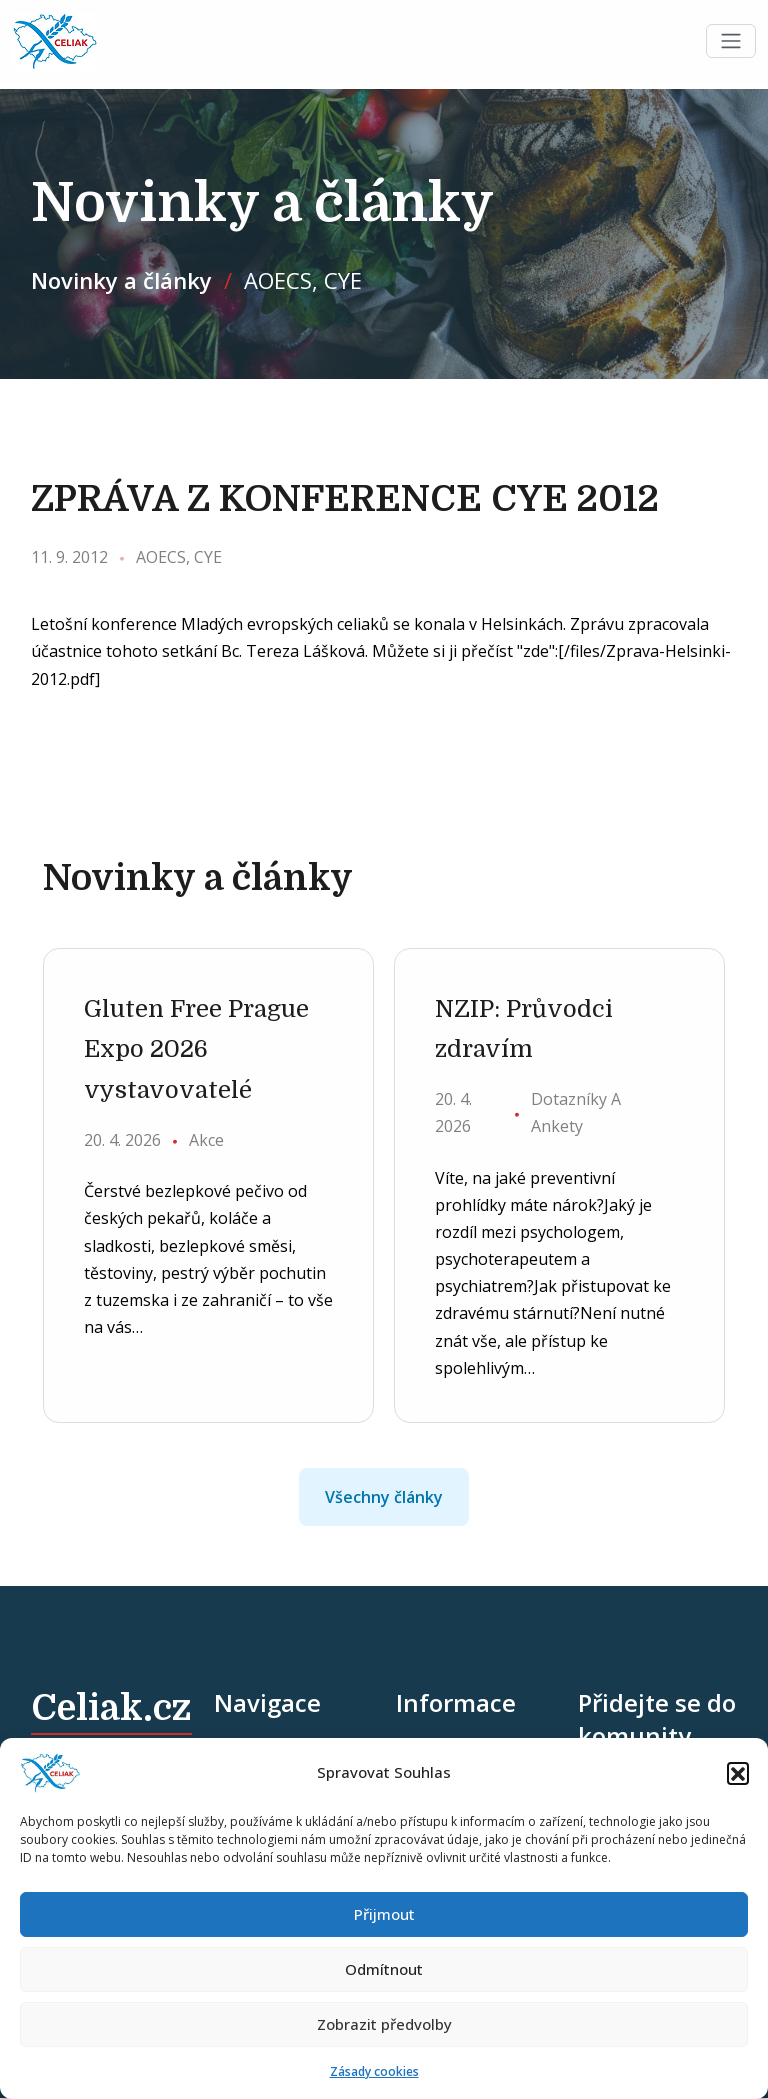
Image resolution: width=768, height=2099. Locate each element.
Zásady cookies (374, 2071)
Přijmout (384, 1914)
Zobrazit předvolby (384, 2024)
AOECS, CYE (303, 280)
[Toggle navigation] (731, 42)
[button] (738, 1773)
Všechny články (384, 1497)
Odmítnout (384, 1969)
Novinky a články (121, 280)
